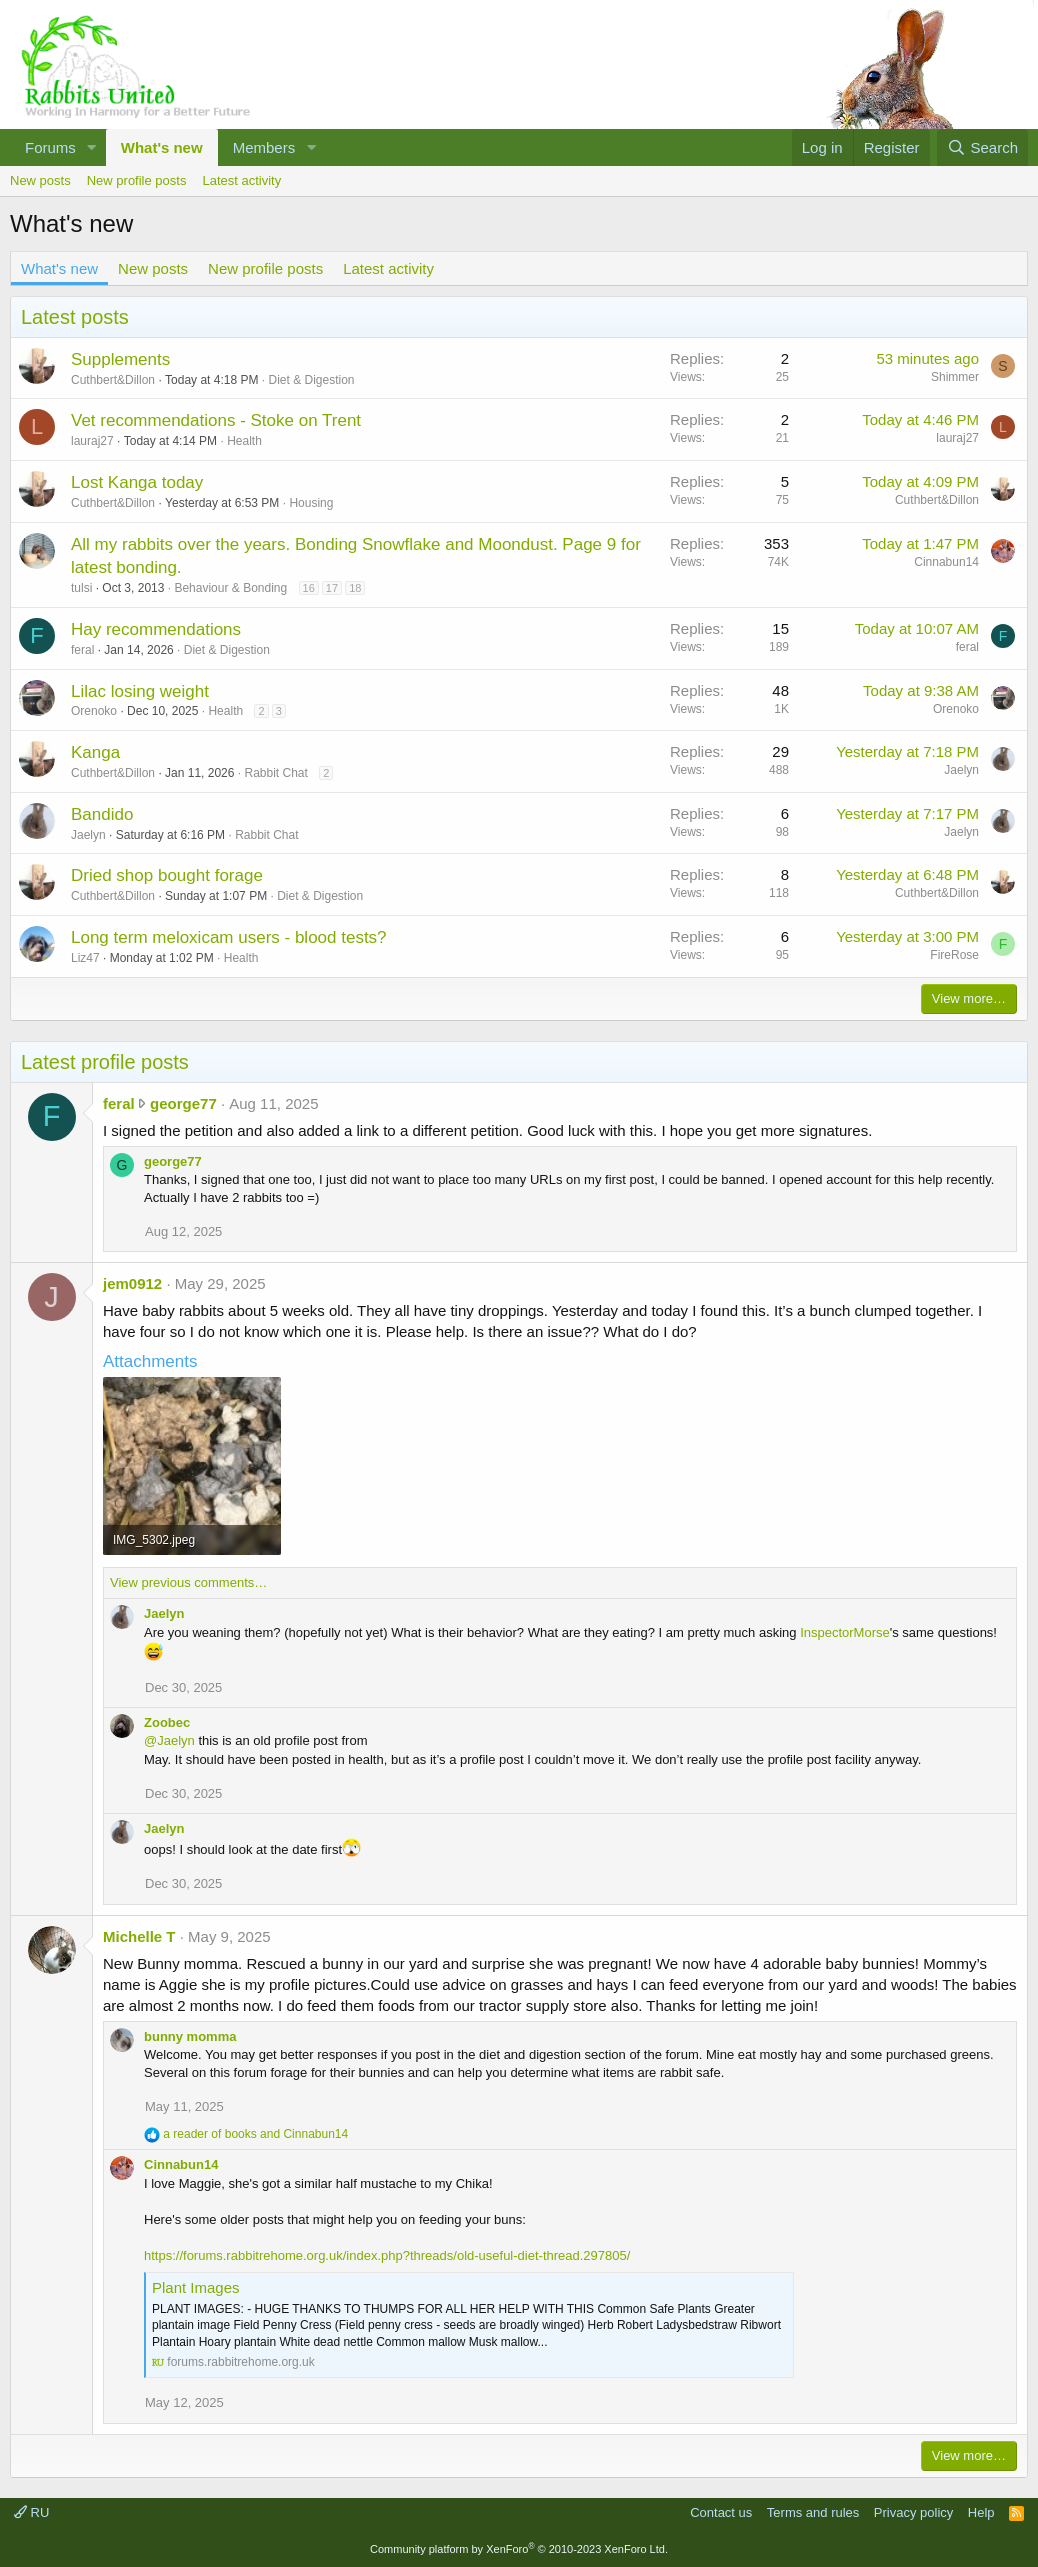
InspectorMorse (845, 1632)
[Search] (982, 147)
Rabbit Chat (275, 773)
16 (309, 588)
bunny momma (190, 2036)
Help (981, 2512)
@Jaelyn (169, 1740)
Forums (50, 147)
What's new (162, 147)
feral (82, 650)
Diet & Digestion (311, 380)
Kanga (95, 752)
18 (355, 588)
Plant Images (196, 2287)
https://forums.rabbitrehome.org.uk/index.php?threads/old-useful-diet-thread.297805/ (387, 2255)
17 (332, 588)
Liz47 (85, 958)
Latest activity (241, 180)
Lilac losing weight (140, 691)
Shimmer (955, 377)
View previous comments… (188, 1582)
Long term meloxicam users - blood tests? (229, 937)
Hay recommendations (156, 629)
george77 (183, 1103)
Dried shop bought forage (167, 875)
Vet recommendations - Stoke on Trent (216, 420)
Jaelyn (961, 770)
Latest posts (75, 317)
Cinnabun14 (946, 562)
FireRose (954, 955)
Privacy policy (913, 2512)
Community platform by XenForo (519, 2549)
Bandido (102, 814)
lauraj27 (92, 441)
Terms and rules (813, 2512)
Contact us (721, 2512)
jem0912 (132, 1283)
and (255, 2134)
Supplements (120, 359)
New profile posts (137, 180)
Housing (311, 503)
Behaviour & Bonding (230, 588)
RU (31, 2512)
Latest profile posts (105, 1062)
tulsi (81, 588)
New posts (40, 180)
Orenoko (94, 711)
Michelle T (139, 1936)
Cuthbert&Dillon (113, 380)
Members (264, 147)
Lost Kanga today (137, 482)
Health (244, 441)
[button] (92, 147)
